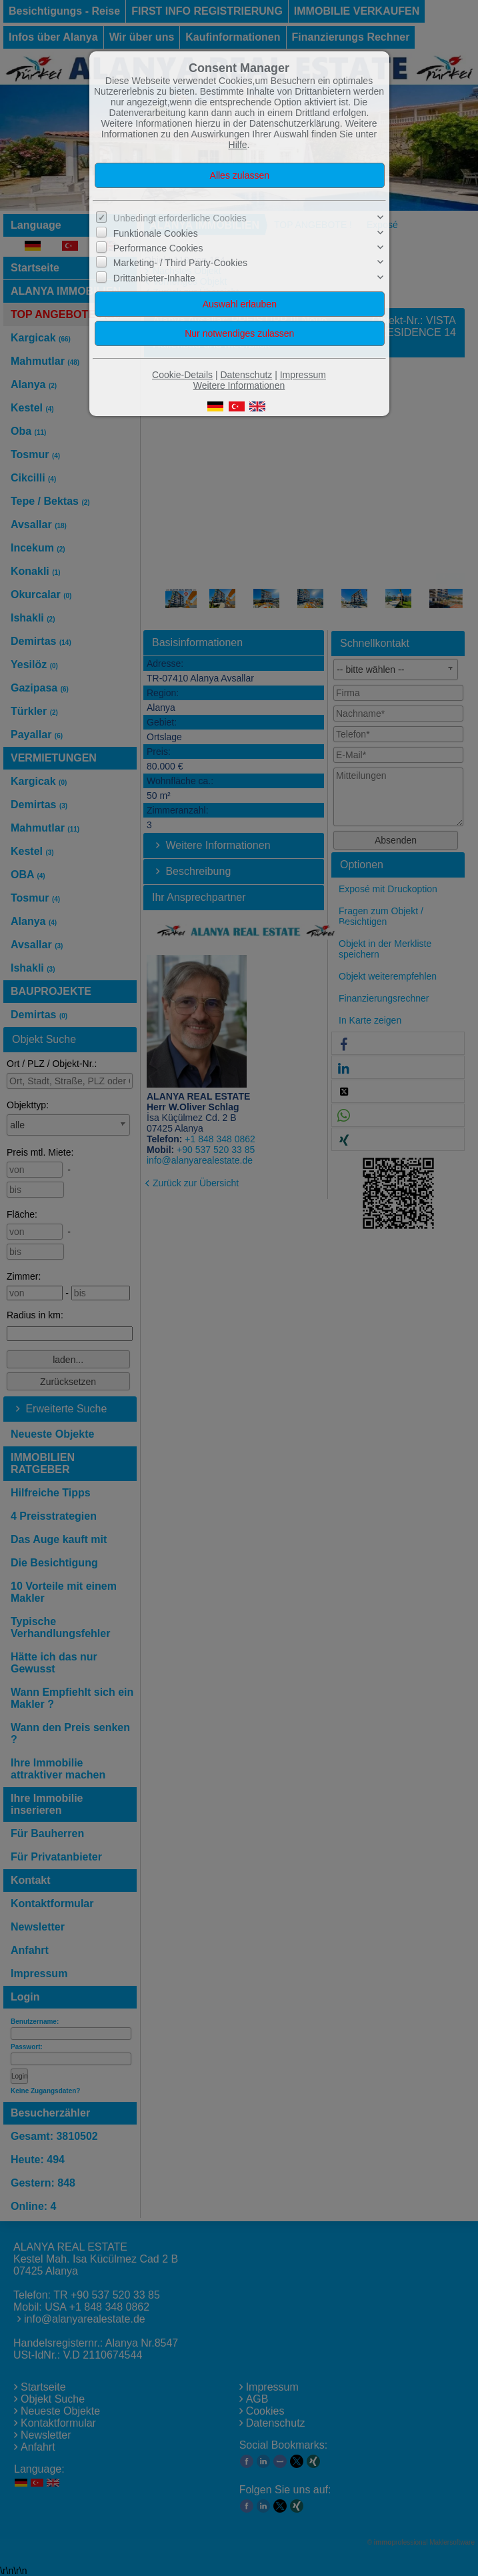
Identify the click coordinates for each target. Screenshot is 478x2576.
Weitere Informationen (239, 385)
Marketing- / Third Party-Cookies (180, 262)
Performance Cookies (158, 248)
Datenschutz (246, 374)
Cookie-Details (182, 374)
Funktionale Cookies (155, 233)
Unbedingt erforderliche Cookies (180, 218)
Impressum (303, 374)
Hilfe (238, 144)
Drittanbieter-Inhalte (154, 278)
